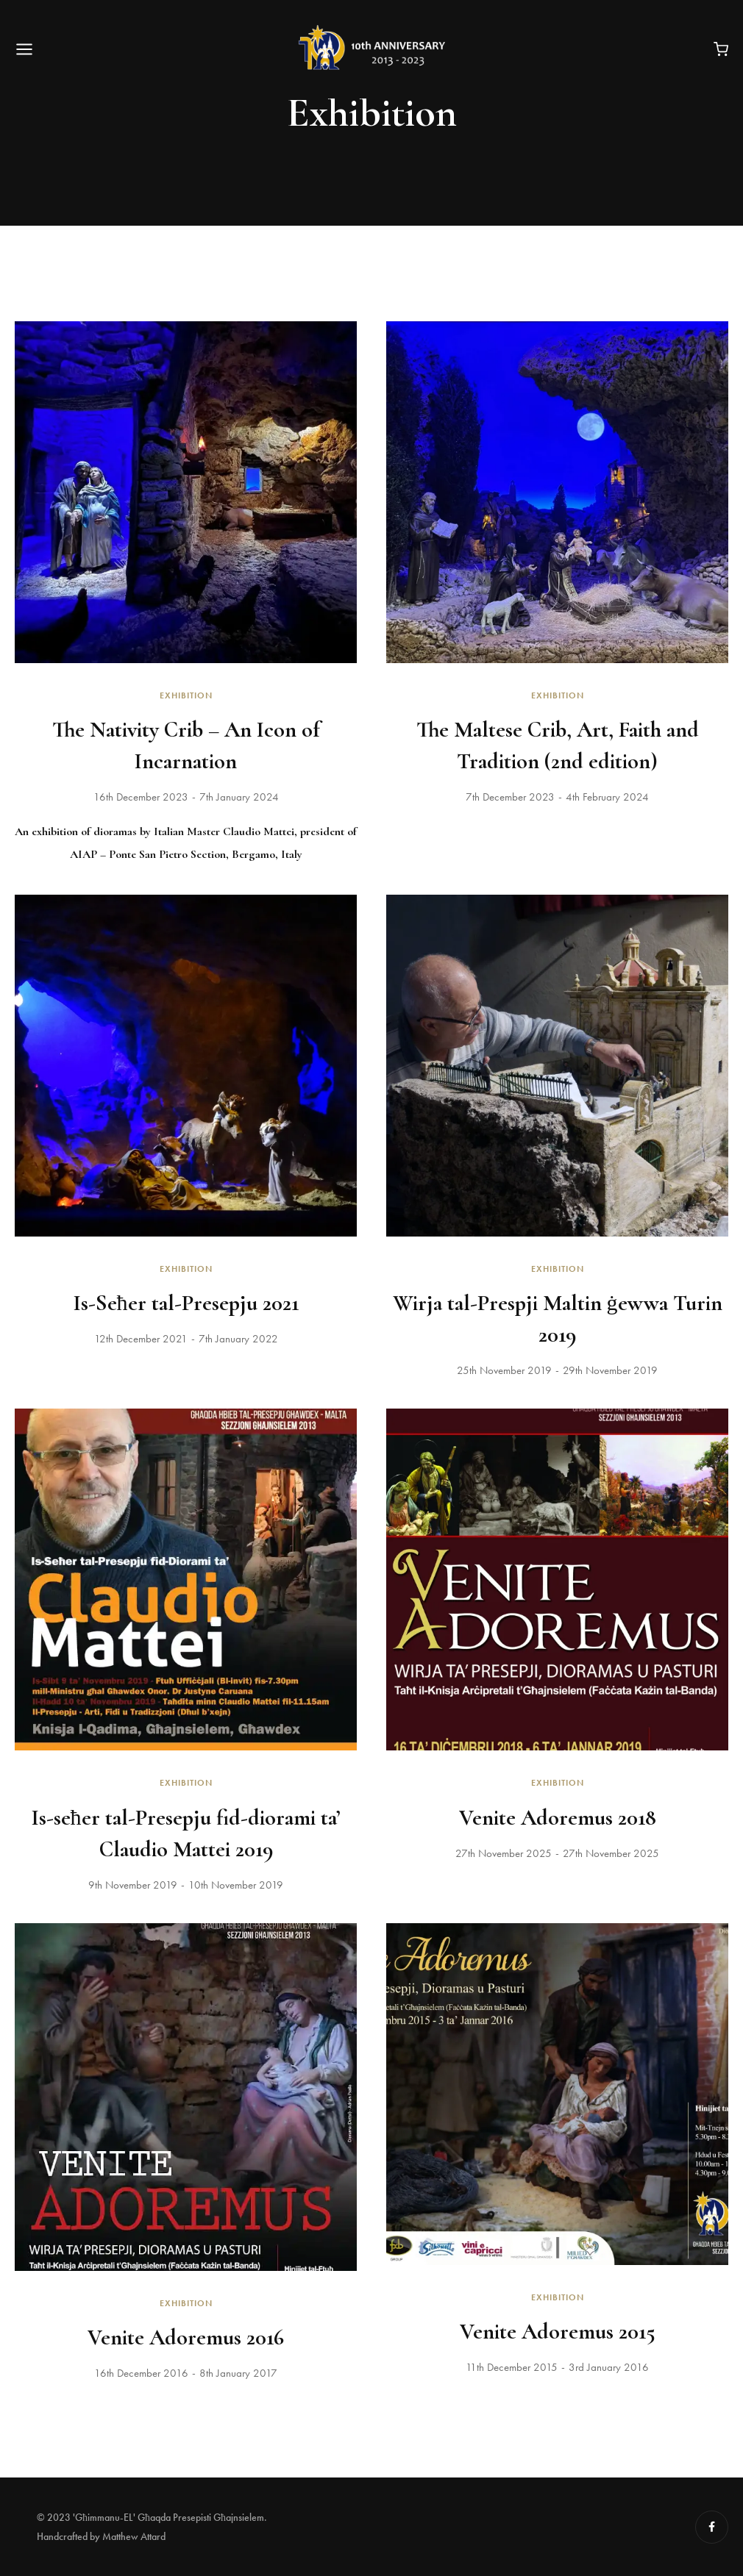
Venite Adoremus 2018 (557, 1817)
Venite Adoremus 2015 (557, 2331)
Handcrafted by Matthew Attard (101, 2536)
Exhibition (186, 695)
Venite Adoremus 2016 (186, 2337)
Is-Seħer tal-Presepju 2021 (186, 1303)
